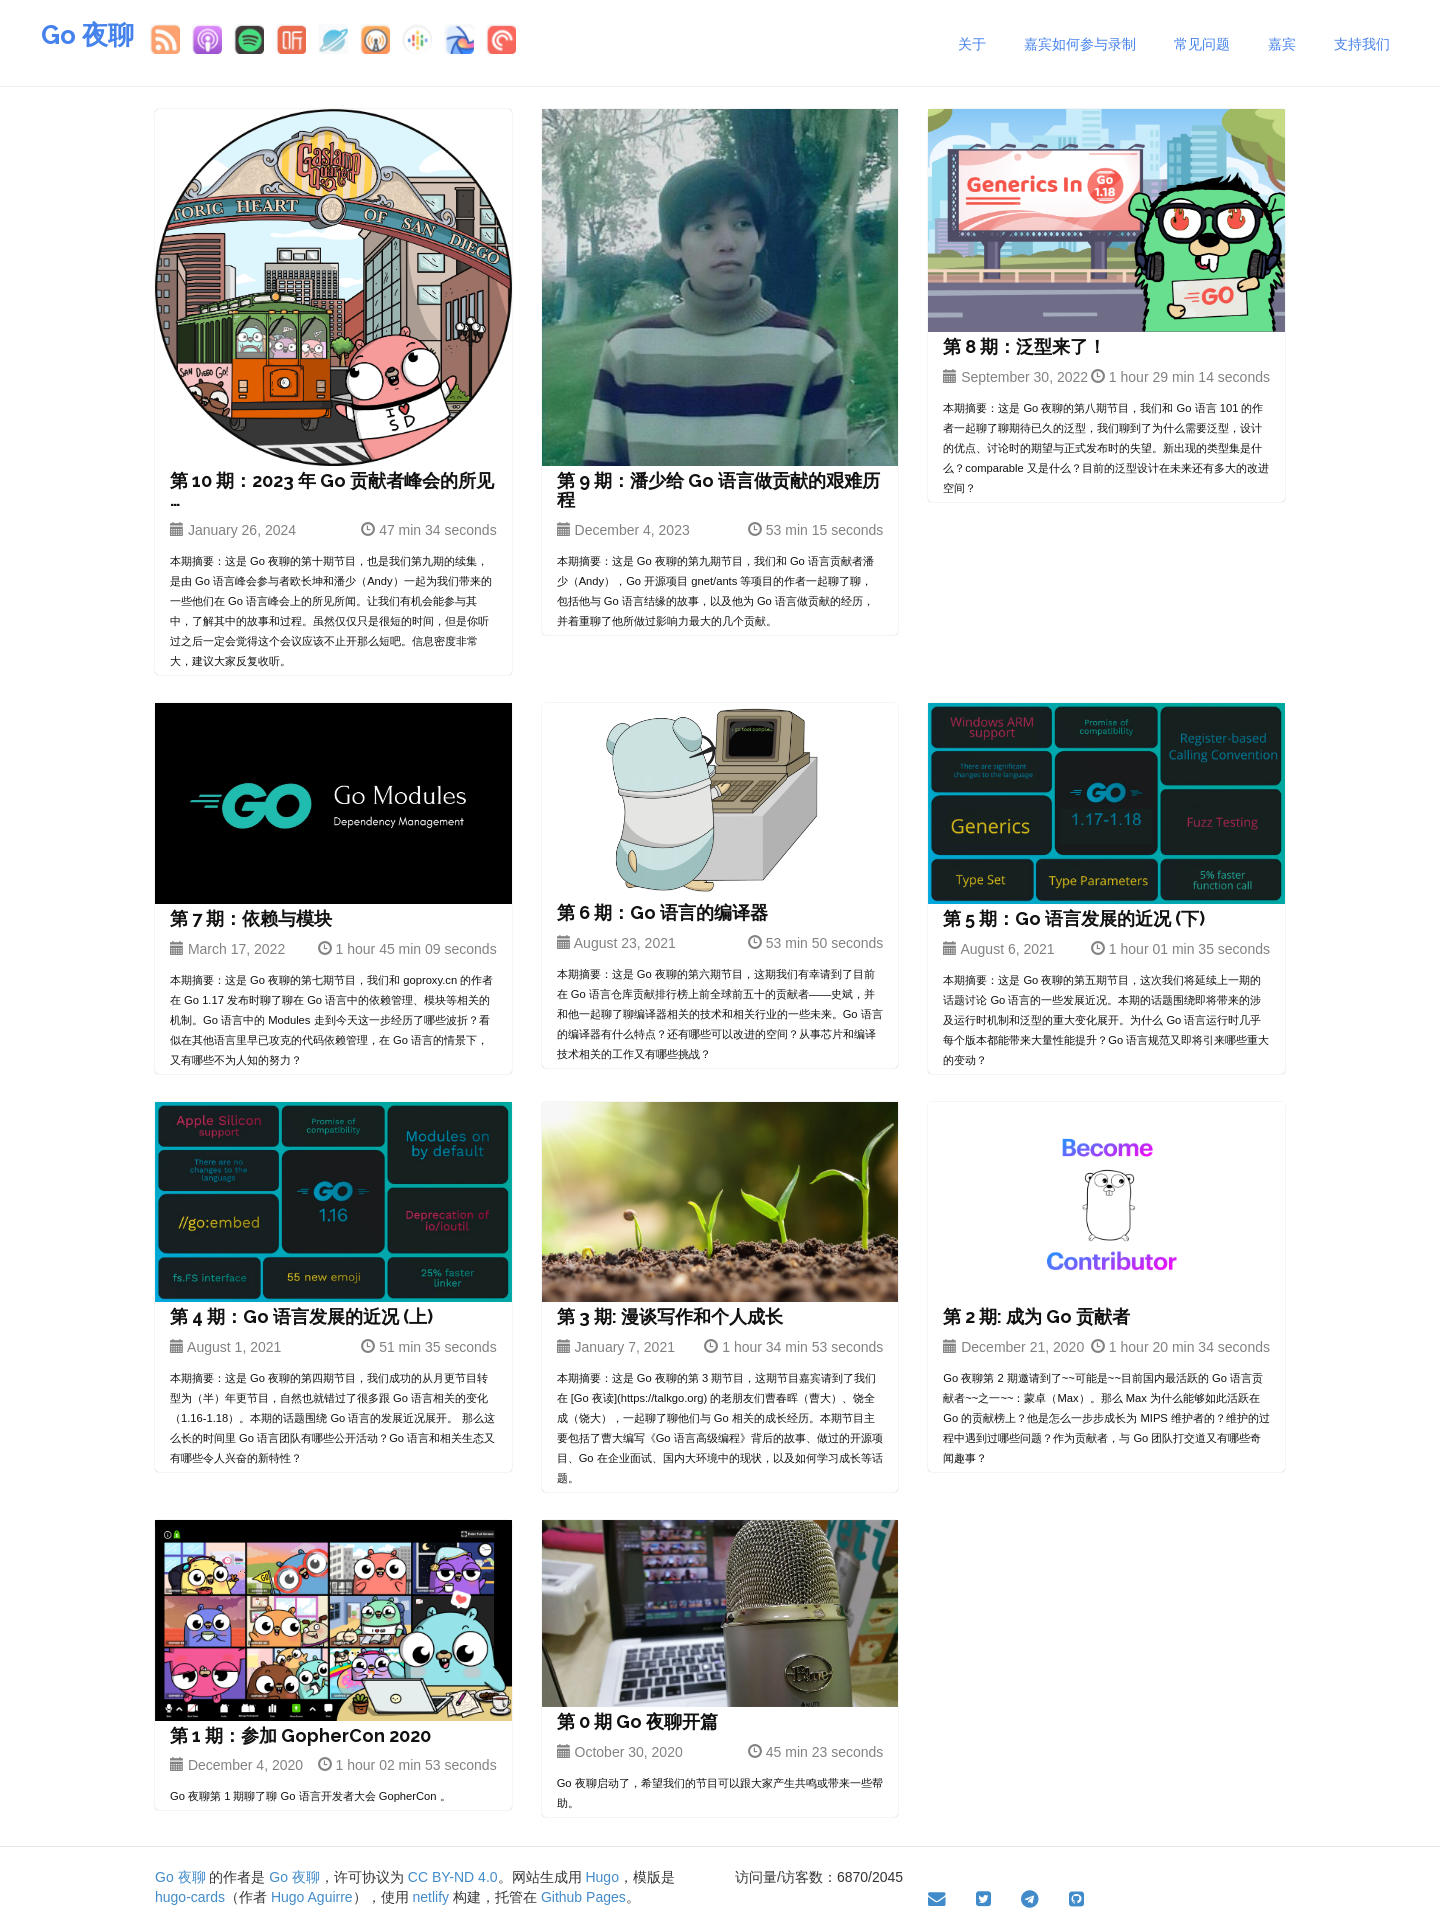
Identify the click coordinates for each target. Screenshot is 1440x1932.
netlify (431, 1897)
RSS (165, 39)
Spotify (249, 39)
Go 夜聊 (87, 35)
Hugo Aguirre (312, 1897)
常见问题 (1202, 44)
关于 (972, 44)
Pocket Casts (501, 39)
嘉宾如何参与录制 (1080, 44)
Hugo (601, 1877)
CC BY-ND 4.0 (453, 1877)
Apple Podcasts (207, 39)
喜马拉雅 (291, 39)
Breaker (459, 39)
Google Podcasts (417, 39)
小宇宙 (333, 39)
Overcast (375, 39)
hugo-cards (190, 1897)
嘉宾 (1282, 44)
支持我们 (1362, 44)
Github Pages (583, 1897)
